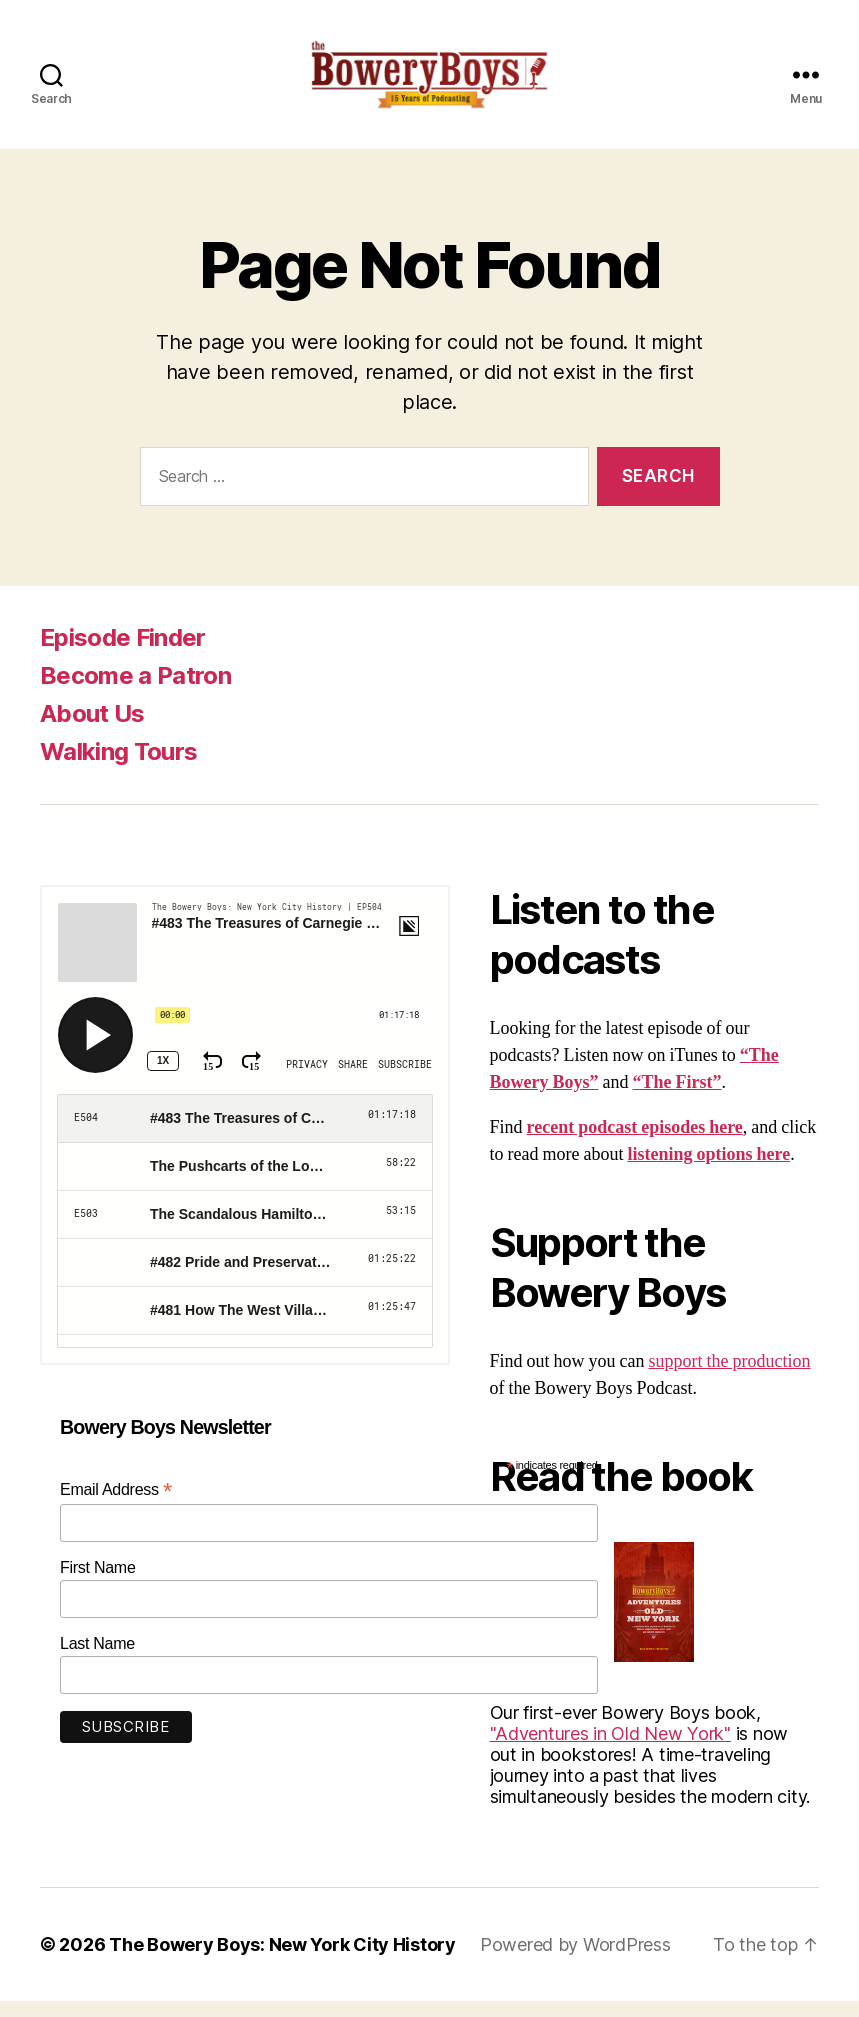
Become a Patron (135, 691)
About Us (92, 729)
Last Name (97, 1660)
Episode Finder (123, 653)
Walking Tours (118, 767)
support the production (730, 1377)
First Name (98, 1584)
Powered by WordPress (575, 1960)
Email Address (116, 1506)
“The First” (677, 1098)
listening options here (708, 1170)
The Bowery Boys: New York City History (282, 1960)
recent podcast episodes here (635, 1143)
